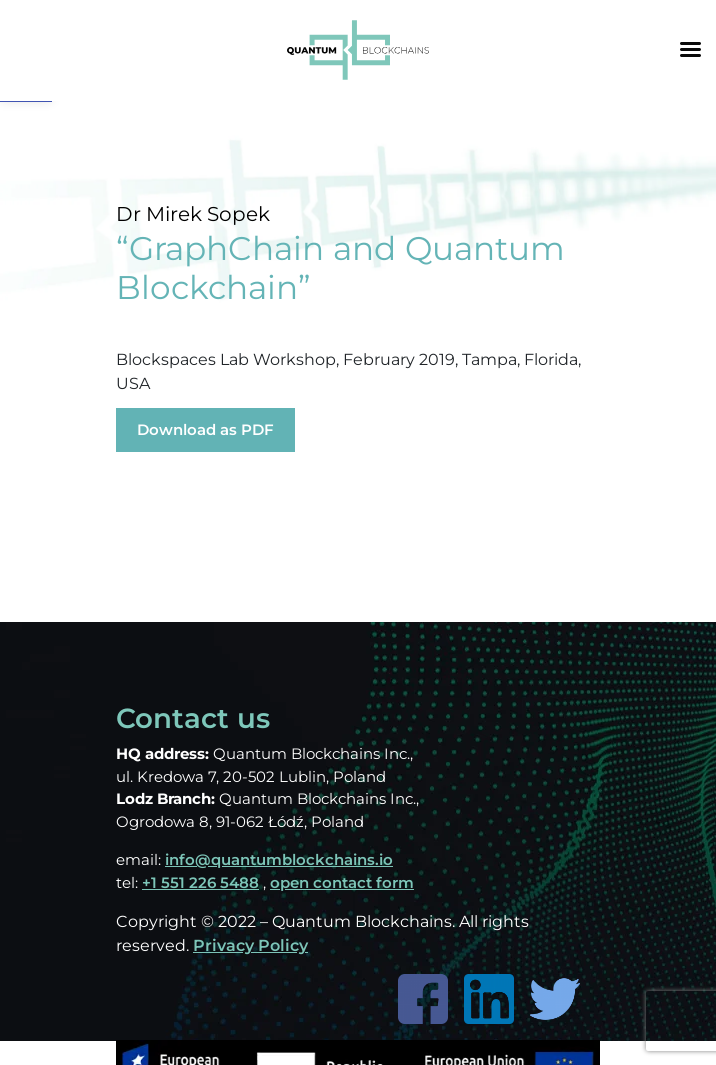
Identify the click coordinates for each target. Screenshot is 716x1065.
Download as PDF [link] (205, 429)
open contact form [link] (342, 882)
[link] (358, 48)
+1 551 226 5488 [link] (200, 882)
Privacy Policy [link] (250, 945)
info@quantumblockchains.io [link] (279, 859)
